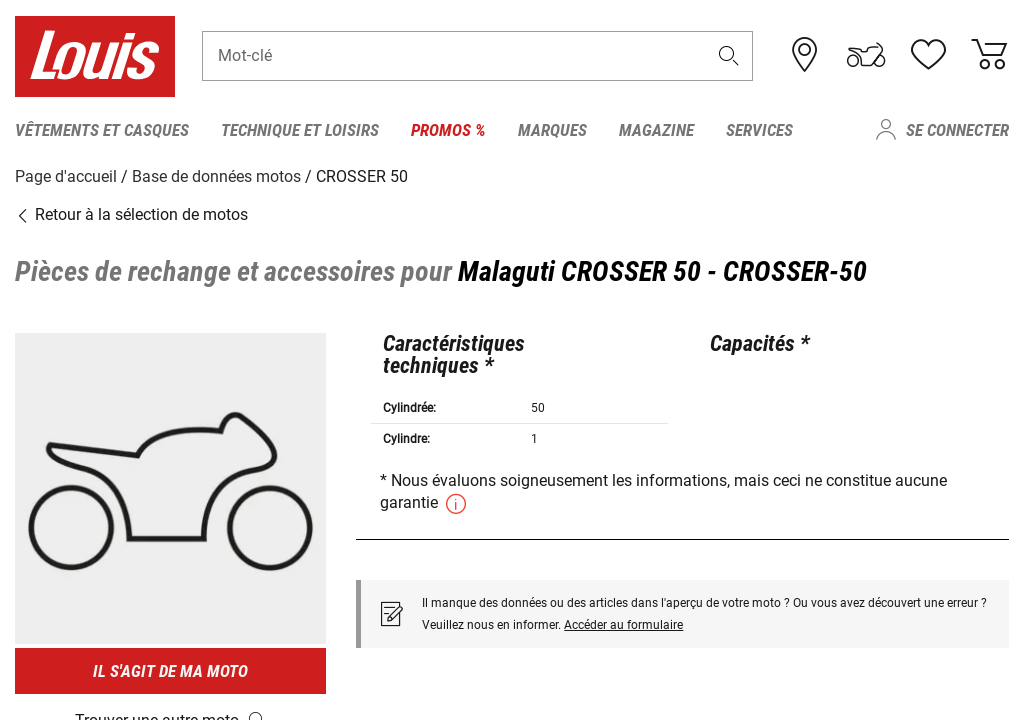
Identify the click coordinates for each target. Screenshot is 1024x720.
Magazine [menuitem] (656, 130)
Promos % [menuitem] (448, 130)
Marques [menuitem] (552, 130)
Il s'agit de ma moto (170, 671)
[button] (729, 56)
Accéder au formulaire (623, 624)
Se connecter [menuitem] (957, 130)
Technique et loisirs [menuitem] (300, 130)
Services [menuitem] (759, 130)
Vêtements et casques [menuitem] (102, 130)
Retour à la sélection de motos (131, 214)
